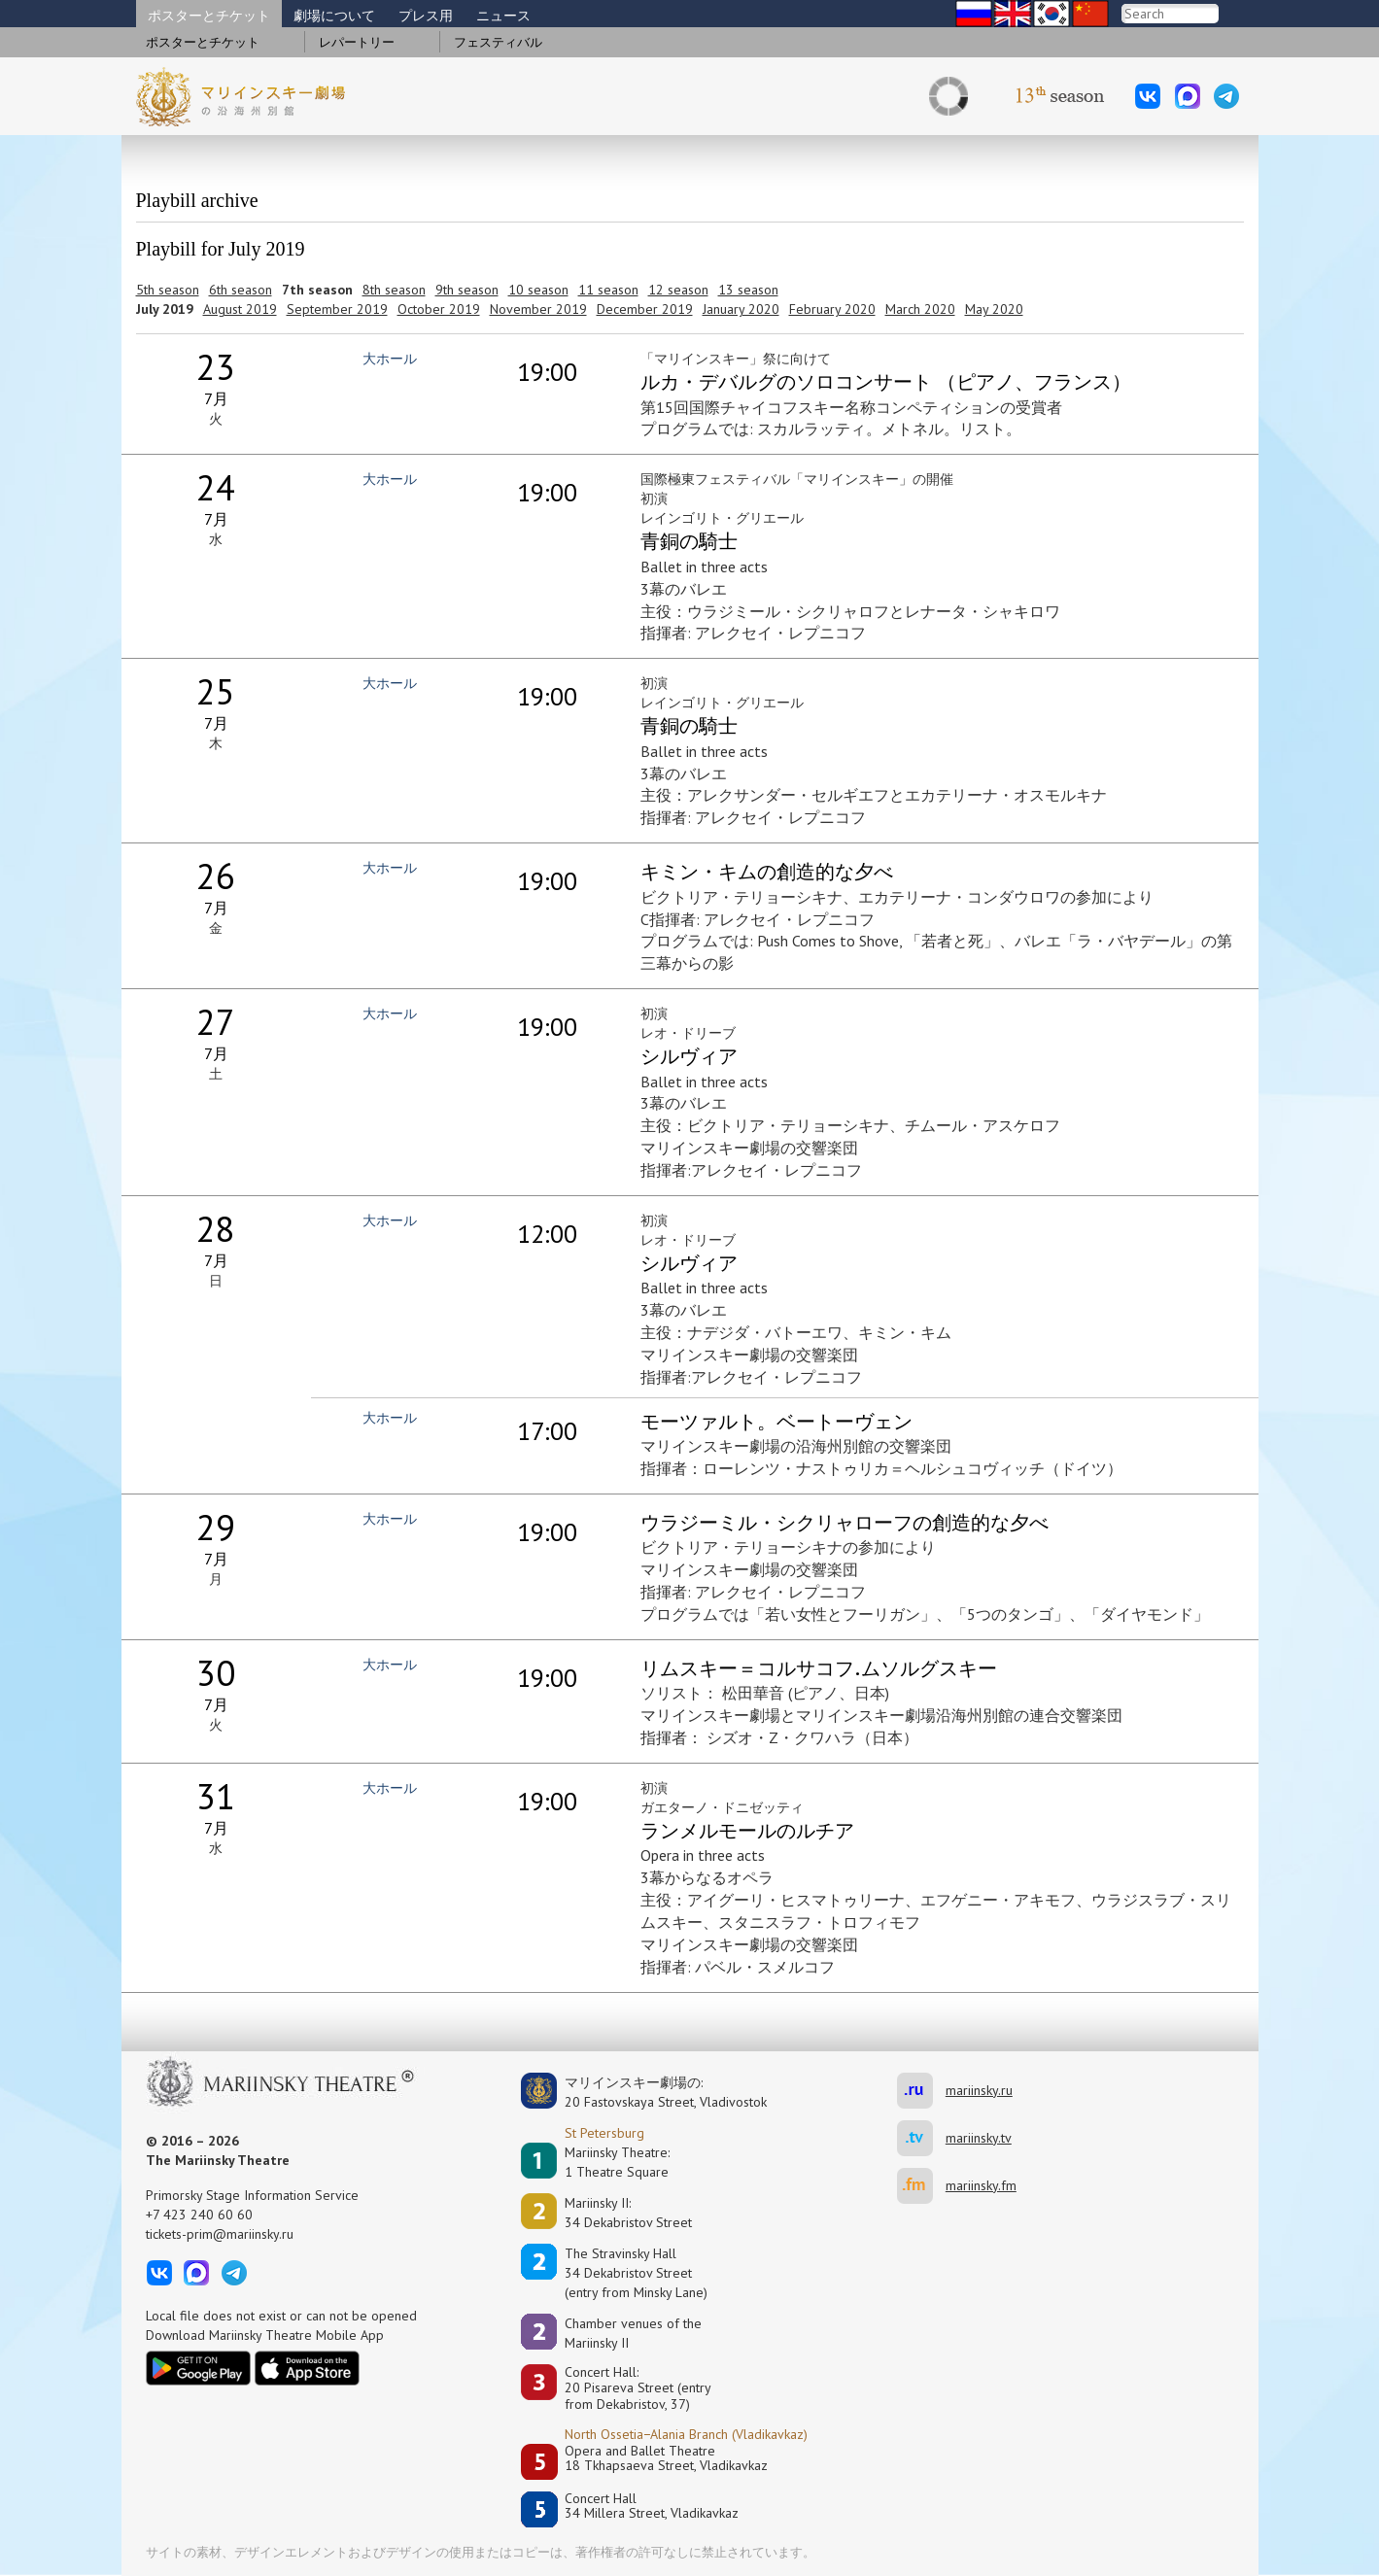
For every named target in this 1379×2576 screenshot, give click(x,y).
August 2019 (240, 309)
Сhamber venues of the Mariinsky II (633, 2333)
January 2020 (741, 309)
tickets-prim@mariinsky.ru (219, 2234)
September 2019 (337, 309)
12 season (678, 289)
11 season (608, 289)
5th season (167, 289)
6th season (240, 289)
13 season (748, 289)
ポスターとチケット (209, 15)
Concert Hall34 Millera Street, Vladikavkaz (652, 2506)
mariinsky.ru (921, 2091)
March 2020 (920, 309)
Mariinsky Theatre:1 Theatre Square (617, 2162)
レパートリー (357, 42)
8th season (394, 289)
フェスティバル (498, 42)
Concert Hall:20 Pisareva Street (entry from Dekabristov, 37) (638, 2388)
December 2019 (645, 309)
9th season (467, 289)
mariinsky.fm (921, 2186)
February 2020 (832, 309)
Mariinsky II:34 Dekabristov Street (628, 2212)
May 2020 (994, 309)
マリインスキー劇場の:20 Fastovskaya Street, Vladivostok (652, 2092)
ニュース (503, 15)
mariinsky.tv (921, 2138)
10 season (538, 289)
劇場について (334, 15)
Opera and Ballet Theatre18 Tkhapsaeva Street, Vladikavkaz (666, 2459)
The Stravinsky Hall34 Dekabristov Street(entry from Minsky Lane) (636, 2273)
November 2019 (538, 309)
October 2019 (438, 309)
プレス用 (425, 15)
